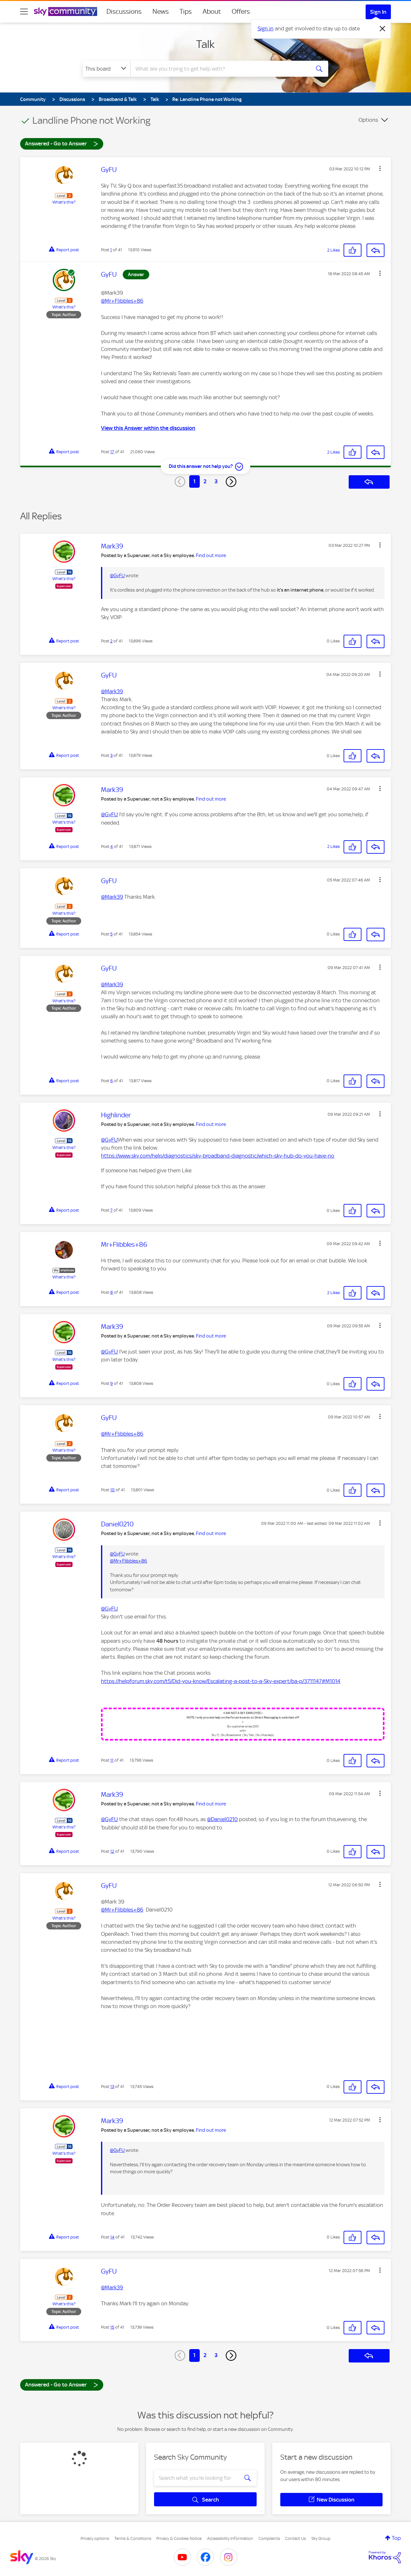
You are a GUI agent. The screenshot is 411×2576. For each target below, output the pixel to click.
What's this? (63, 202)
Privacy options (95, 2538)
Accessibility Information (230, 2538)
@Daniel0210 (222, 1819)
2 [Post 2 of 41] (111, 641)
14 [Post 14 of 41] (112, 2237)
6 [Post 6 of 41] (111, 1080)
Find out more (211, 555)
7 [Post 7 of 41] (111, 1210)
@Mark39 (112, 691)
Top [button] (396, 2538)
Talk (205, 44)
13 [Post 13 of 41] (112, 2086)
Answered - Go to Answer (61, 143)
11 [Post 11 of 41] (111, 1760)
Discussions (124, 11)
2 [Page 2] (205, 481)
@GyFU (117, 575)
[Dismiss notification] (382, 29)
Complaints (269, 2538)
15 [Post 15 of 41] (112, 2327)
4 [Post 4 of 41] (111, 846)
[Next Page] (231, 481)
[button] (380, 168)
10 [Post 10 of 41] (112, 1489)
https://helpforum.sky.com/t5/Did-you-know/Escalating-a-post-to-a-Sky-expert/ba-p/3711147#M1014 (220, 1681)
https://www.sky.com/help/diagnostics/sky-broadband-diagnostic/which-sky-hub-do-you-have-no (217, 1155)
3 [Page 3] (216, 481)
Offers (241, 11)
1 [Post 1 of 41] (111, 249)
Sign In (378, 12)
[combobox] (219, 69)
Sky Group (320, 2538)
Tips (186, 11)
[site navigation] (24, 11)
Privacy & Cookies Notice (179, 2538)
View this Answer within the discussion (148, 428)
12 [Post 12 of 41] (112, 1851)
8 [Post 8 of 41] (111, 1292)
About (212, 11)
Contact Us (295, 2538)
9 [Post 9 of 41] (111, 1383)
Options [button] (368, 120)
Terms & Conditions (132, 2538)
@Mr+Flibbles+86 (122, 301)
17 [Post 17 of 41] (112, 451)
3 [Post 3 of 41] (111, 755)
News (160, 11)
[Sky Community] (65, 11)
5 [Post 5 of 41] (111, 934)
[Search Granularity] (106, 69)
